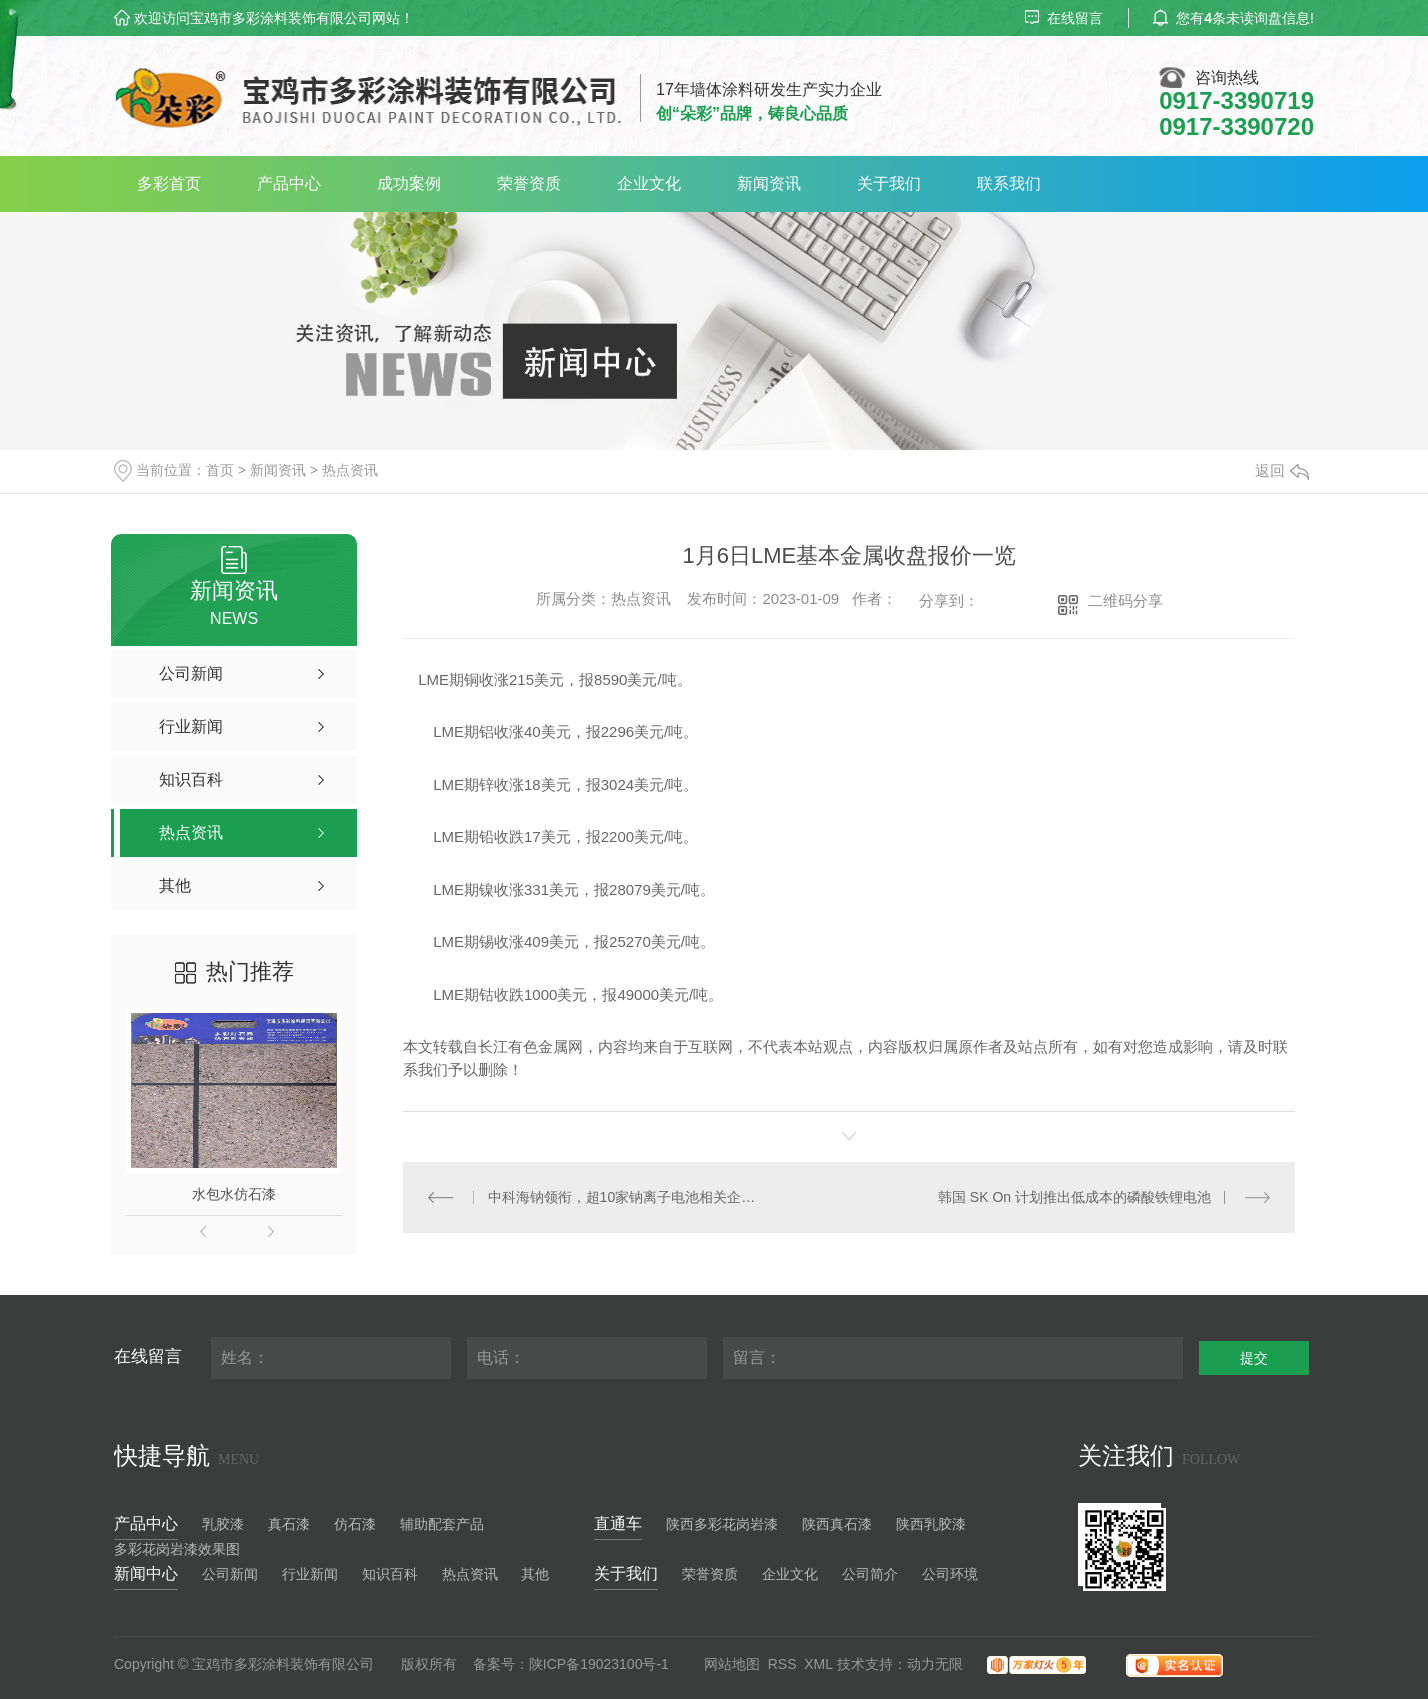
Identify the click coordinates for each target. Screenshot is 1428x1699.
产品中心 (289, 183)
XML (818, 1664)
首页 (220, 470)
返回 (1282, 470)
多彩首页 (169, 183)
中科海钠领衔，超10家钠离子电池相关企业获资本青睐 (626, 1197)
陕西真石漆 (837, 1524)
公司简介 (870, 1574)
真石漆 (289, 1524)
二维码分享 (1125, 600)
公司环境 (950, 1574)
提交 (1254, 1358)
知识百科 (390, 1574)
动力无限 (935, 1664)
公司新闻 (230, 1574)
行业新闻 (310, 1574)
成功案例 (409, 183)
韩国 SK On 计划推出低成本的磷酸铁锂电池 (1074, 1197)
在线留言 (1064, 18)
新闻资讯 (769, 183)
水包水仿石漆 (234, 1194)
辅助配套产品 (442, 1524)
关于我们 (889, 183)
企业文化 (649, 183)
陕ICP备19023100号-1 (599, 1664)
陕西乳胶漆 (931, 1524)
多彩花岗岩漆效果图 (177, 1549)
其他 (535, 1574)
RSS (782, 1664)
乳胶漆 (223, 1524)
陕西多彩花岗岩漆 (722, 1524)
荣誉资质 (529, 183)
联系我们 (1009, 183)
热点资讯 (350, 470)
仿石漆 (355, 1524)
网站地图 (732, 1664)
